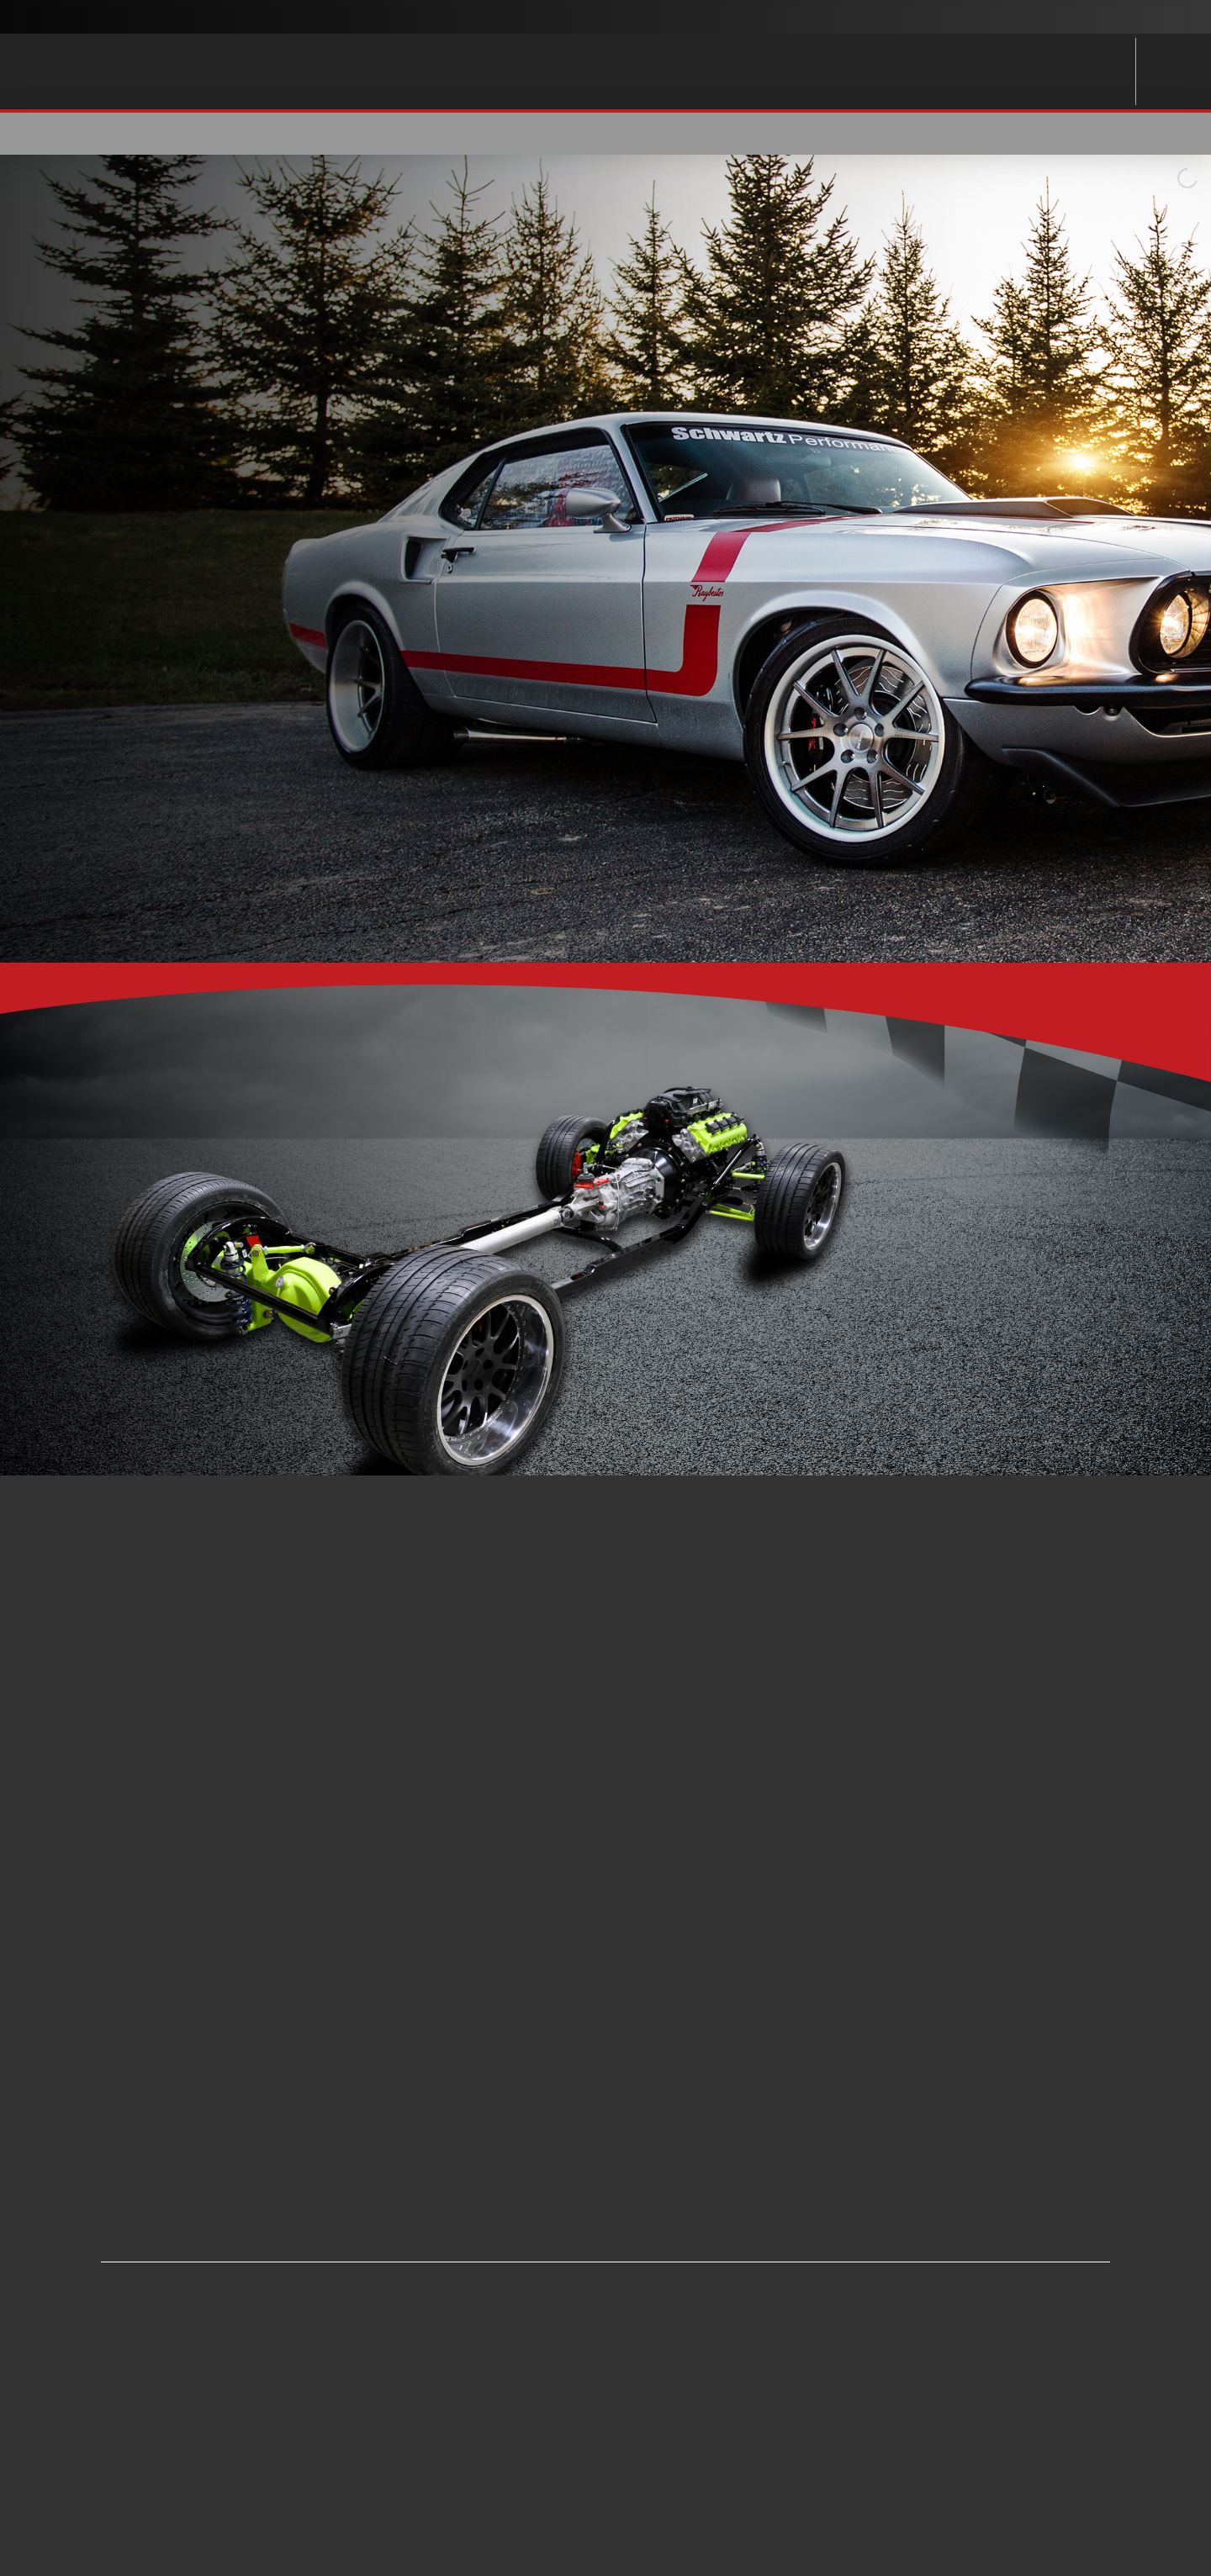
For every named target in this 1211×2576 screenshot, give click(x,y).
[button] (1027, 133)
